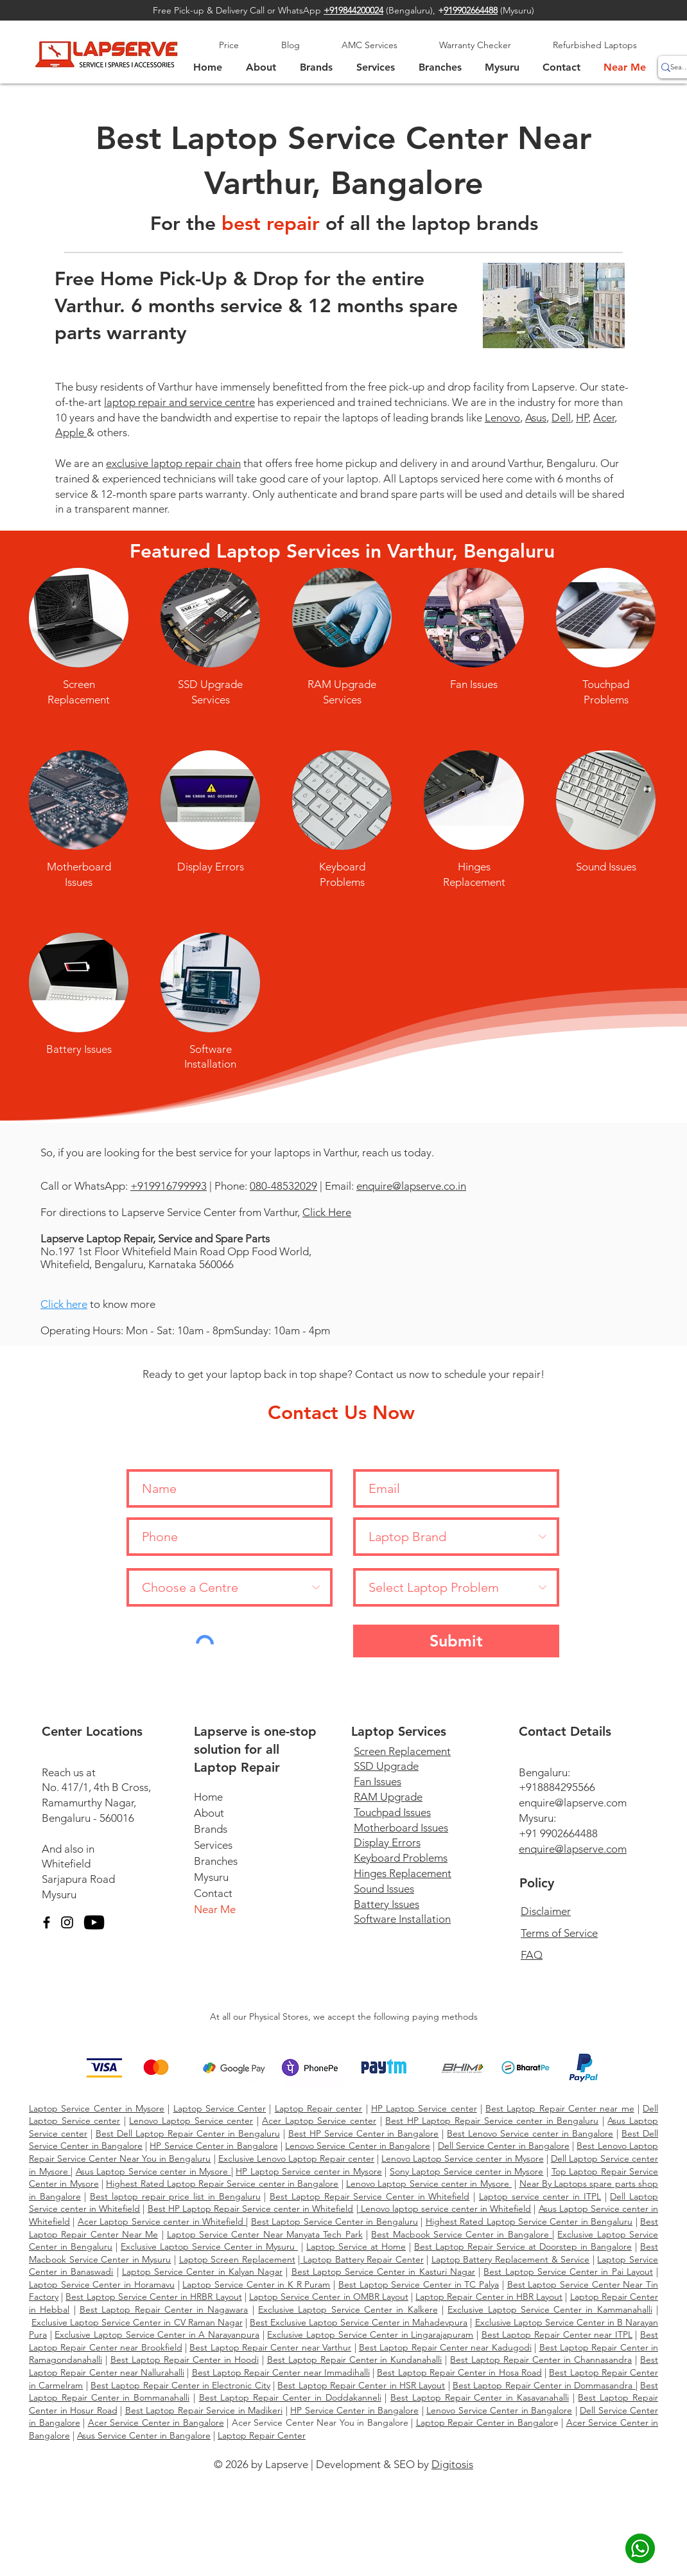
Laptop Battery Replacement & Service (510, 2259)
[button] (502, 67)
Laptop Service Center (219, 2108)
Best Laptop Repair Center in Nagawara (164, 2309)
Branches (216, 1861)
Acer (603, 417)
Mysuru (59, 1894)
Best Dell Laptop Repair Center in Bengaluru (188, 2133)
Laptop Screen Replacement (237, 2259)
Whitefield (66, 1863)
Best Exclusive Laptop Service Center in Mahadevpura (359, 2322)
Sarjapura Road (78, 1879)
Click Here (326, 1212)
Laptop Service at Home (356, 2246)
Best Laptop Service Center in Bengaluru (334, 2221)
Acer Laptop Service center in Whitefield (162, 2221)
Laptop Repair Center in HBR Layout (488, 2296)
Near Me (215, 1909)
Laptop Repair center (319, 2108)
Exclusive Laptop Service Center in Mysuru (209, 2246)
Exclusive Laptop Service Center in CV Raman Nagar (137, 2322)
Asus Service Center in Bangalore (144, 2435)
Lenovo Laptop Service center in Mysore (462, 2158)
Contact (213, 1893)
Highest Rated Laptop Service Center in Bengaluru (529, 2221)
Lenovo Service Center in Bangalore (357, 2145)
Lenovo (502, 417)
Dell (561, 417)
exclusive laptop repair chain (173, 463)
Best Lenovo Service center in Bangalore (530, 2133)
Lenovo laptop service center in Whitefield (445, 2208)
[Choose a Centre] (229, 1587)
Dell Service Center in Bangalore (504, 2145)
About (209, 1812)
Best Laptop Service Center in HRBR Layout (153, 2296)
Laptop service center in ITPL (540, 2196)
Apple (71, 432)
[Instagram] (67, 1922)
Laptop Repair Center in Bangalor (484, 2422)
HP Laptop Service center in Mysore (309, 2171)
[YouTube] (94, 1922)
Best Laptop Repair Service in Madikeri (204, 2410)
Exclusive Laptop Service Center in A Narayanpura (157, 2334)
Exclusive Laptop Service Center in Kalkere (348, 2309)
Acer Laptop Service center (319, 2120)
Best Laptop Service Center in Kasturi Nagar (383, 2271)
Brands (210, 1828)
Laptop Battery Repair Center (361, 2259)
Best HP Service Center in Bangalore (363, 2133)
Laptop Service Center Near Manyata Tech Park (265, 2234)
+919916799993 (168, 1185)
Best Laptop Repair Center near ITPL (557, 2334)
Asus (535, 417)
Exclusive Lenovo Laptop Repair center (296, 2158)
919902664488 (471, 10)
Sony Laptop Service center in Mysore (467, 2171)
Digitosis (452, 2464)
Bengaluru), (416, 10)
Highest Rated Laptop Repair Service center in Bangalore (222, 2183)
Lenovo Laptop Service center (191, 2120)
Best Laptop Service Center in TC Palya (418, 2284)
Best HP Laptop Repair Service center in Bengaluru (491, 2120)
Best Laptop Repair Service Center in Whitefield (369, 2196)
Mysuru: (537, 1818)
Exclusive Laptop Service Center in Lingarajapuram (370, 2334)
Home (208, 1796)
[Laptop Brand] (456, 1536)
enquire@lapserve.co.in (411, 1185)
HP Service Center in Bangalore (213, 2145)
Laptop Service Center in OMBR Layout (328, 2296)
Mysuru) (518, 10)
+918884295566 (557, 1787)
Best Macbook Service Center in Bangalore (461, 2234)
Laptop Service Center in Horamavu (102, 2284)
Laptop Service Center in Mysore (96, 2108)
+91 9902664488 (558, 1833)
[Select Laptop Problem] (456, 1587)
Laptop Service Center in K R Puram (256, 2284)
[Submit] (456, 1641)
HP (582, 417)
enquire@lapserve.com (573, 1802)
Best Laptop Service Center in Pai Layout (567, 2271)
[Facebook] (47, 1922)
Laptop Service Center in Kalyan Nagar (202, 2271)
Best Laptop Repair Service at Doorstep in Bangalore (523, 2246)
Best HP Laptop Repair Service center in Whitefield (251, 2208)
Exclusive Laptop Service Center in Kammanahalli (550, 2309)
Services (213, 1845)
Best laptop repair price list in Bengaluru (175, 2196)
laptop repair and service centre (179, 402)
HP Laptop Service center (424, 2108)
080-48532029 (283, 1185)
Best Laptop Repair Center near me (559, 2108)
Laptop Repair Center (262, 2435)
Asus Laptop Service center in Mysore (153, 2171)
